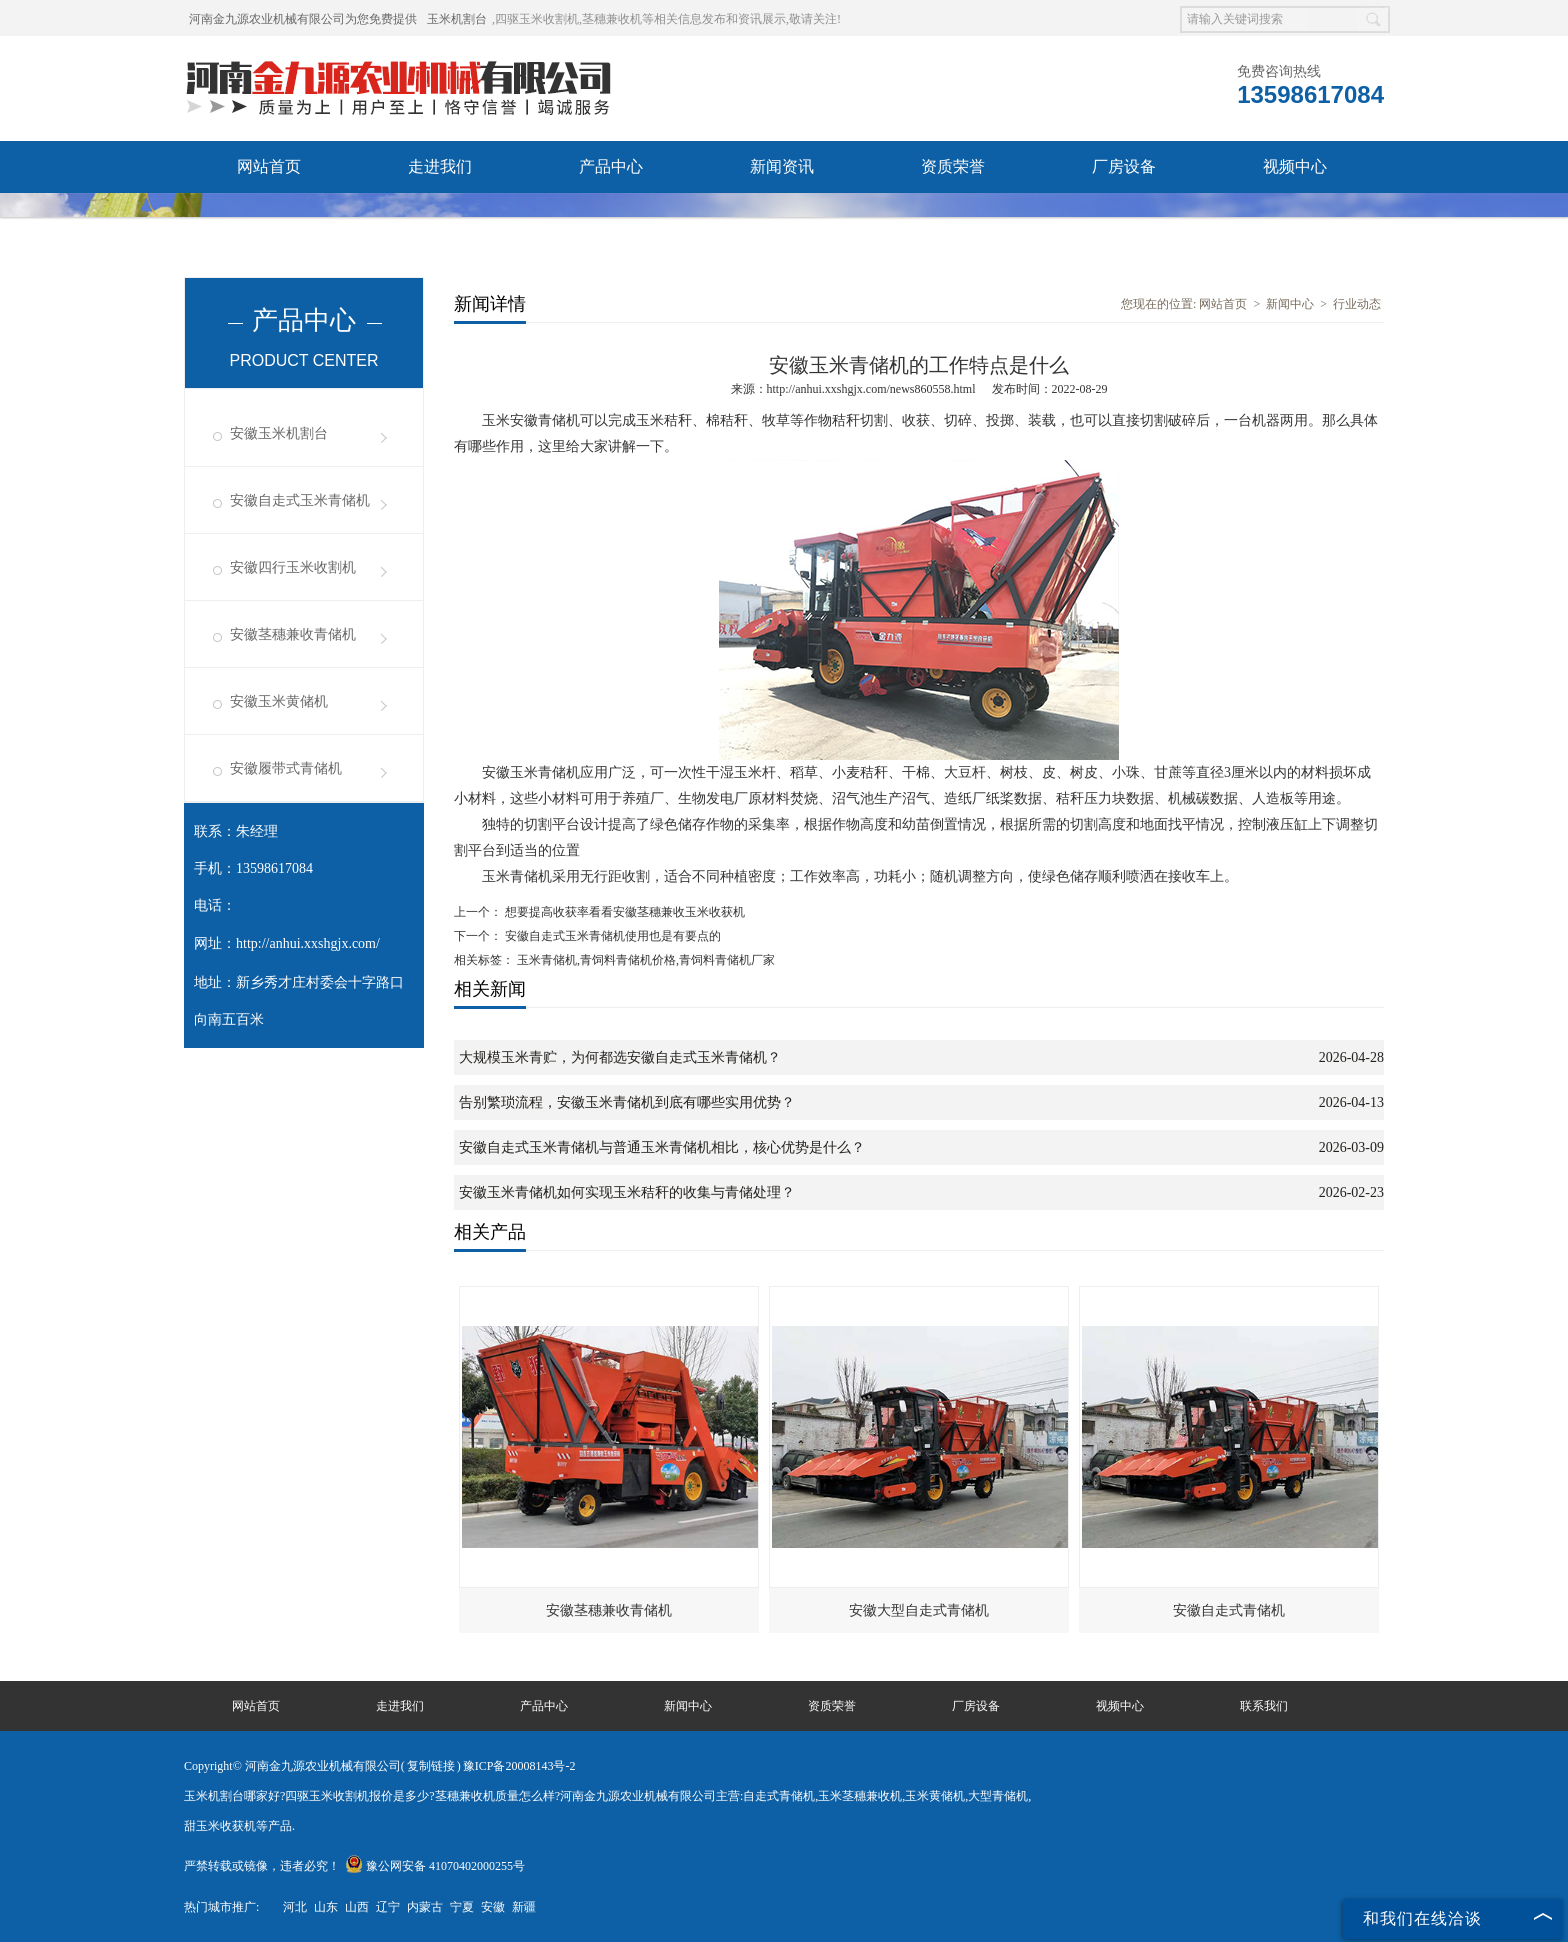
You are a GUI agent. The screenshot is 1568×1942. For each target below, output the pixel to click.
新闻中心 (1290, 304)
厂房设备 (1124, 166)
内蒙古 (425, 1907)
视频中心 (1295, 166)
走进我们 (440, 166)
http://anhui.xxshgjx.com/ (308, 943)
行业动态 (1357, 304)
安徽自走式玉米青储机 (300, 500)
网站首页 (269, 166)
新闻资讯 (782, 166)
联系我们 (440, 218)
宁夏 (462, 1907)
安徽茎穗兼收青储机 (293, 634)
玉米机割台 (457, 19)
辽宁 (388, 1907)
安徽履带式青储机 (286, 768)
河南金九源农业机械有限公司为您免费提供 (303, 19)
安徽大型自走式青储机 (919, 1610)
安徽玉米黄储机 (279, 701)
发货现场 (269, 218)
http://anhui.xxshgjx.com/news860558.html (871, 389)
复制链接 (431, 1766)
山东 (326, 1907)
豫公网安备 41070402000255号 (435, 1866)
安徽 (493, 1907)
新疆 (524, 1907)
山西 (357, 1907)
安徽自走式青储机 (1229, 1610)
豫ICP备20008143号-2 (519, 1766)
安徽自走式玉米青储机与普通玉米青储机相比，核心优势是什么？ (662, 1147)
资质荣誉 (953, 166)
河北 (295, 1907)
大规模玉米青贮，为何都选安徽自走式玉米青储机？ (620, 1057)
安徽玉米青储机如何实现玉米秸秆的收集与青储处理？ (627, 1192)
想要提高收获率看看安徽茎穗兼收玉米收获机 (623, 912)
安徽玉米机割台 (279, 433)
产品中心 (611, 166)
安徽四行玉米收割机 (293, 567)
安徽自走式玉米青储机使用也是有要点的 (611, 936)
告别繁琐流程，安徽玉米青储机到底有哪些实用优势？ (627, 1102)
